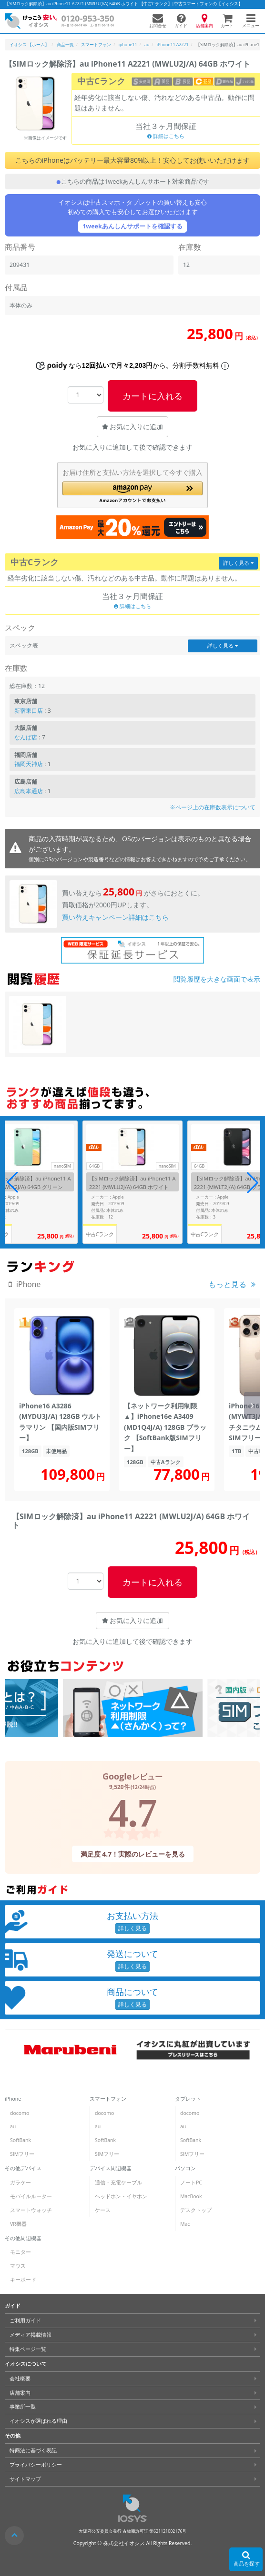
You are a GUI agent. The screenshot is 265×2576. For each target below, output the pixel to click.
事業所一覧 (23, 2406)
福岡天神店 (28, 764)
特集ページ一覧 (28, 2349)
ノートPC (191, 2182)
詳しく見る (238, 563)
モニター (20, 2252)
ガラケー (20, 2182)
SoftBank (20, 2140)
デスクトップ (196, 2210)
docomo (19, 2113)
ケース (103, 2210)
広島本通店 (28, 791)
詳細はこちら (165, 136)
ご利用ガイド (25, 2320)
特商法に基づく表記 (33, 2450)
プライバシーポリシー (36, 2464)
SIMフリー (22, 2154)
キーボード (23, 2279)
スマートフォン (108, 2098)
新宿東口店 (28, 711)
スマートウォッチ (31, 2210)
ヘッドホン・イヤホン (121, 2196)
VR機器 (18, 2224)
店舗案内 (20, 2392)
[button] (132, 492)
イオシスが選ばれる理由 (38, 2421)
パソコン (185, 2168)
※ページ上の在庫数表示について (212, 807)
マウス (18, 2265)
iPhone (13, 2098)
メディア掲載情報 (30, 2334)
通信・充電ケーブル (118, 2182)
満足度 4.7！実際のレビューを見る (132, 1853)
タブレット (188, 2098)
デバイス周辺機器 (111, 2168)
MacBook (191, 2196)
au (13, 2126)
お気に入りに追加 (132, 426)
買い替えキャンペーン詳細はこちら (115, 917)
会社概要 (20, 2378)
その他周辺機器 (23, 2238)
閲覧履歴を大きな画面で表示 (216, 978)
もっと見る (227, 1284)
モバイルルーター (31, 2196)
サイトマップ (25, 2479)
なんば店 (25, 737)
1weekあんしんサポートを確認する (132, 226)
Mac (185, 2224)
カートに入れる (152, 396)
